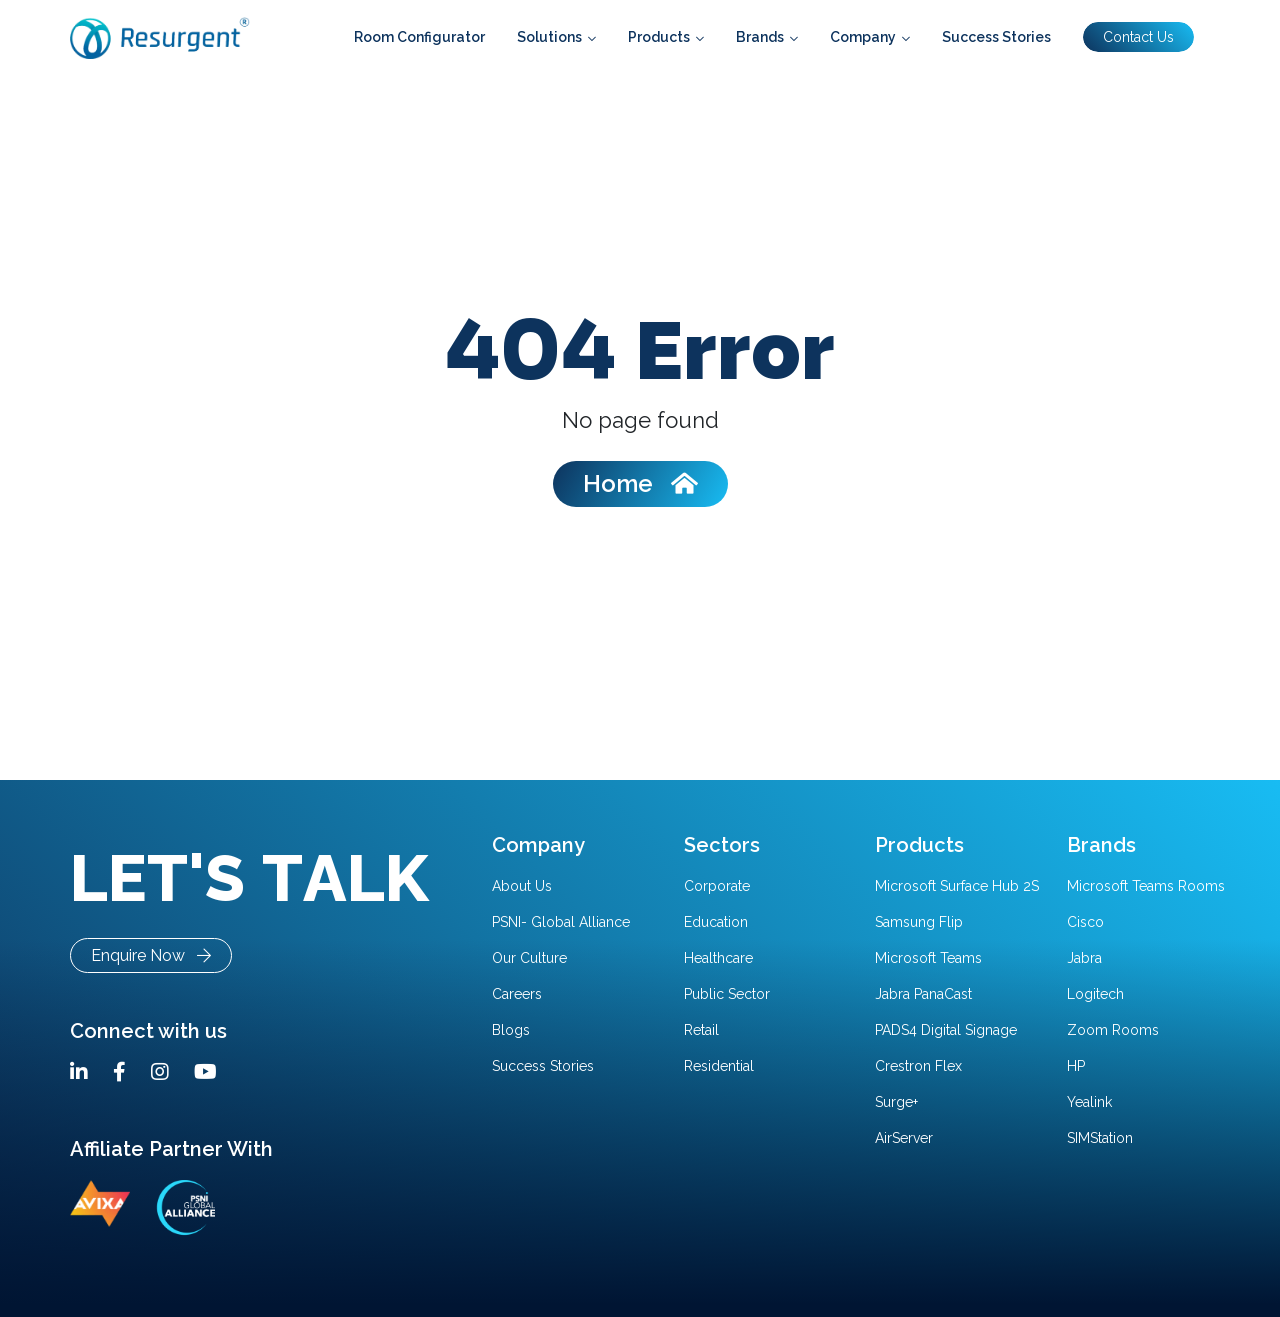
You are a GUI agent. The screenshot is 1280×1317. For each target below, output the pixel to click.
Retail (701, 1030)
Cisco (1085, 922)
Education (716, 922)
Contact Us (1138, 37)
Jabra (1084, 958)
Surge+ (896, 1102)
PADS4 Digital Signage (946, 1030)
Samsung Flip (919, 922)
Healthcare (718, 958)
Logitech (1095, 994)
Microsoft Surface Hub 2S (957, 886)
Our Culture (529, 958)
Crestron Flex (918, 1066)
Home (640, 483)
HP (1076, 1066)
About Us (522, 886)
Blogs (511, 1030)
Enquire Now (151, 955)
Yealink (1089, 1102)
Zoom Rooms (1113, 1030)
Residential (719, 1066)
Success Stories (543, 1066)
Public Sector (727, 994)
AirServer (904, 1138)
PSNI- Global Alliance (561, 922)
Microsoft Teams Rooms (1146, 886)
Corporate (717, 886)
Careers (517, 994)
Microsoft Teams (928, 958)
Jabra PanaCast (923, 994)
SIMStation (1100, 1138)
